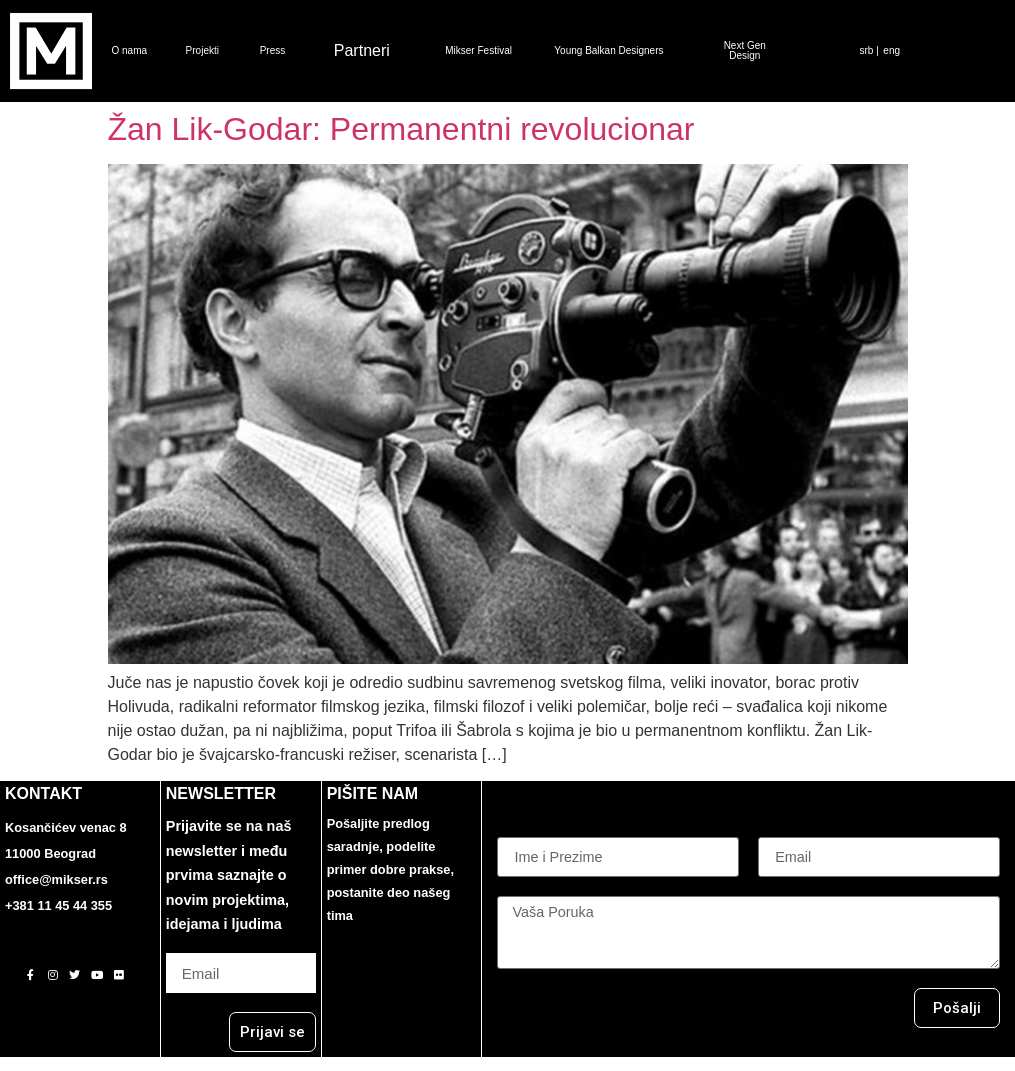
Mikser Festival (478, 50)
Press (273, 50)
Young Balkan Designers (608, 50)
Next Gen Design (745, 50)
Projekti (202, 50)
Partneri (362, 50)
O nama (130, 50)
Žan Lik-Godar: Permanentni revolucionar (401, 129)
